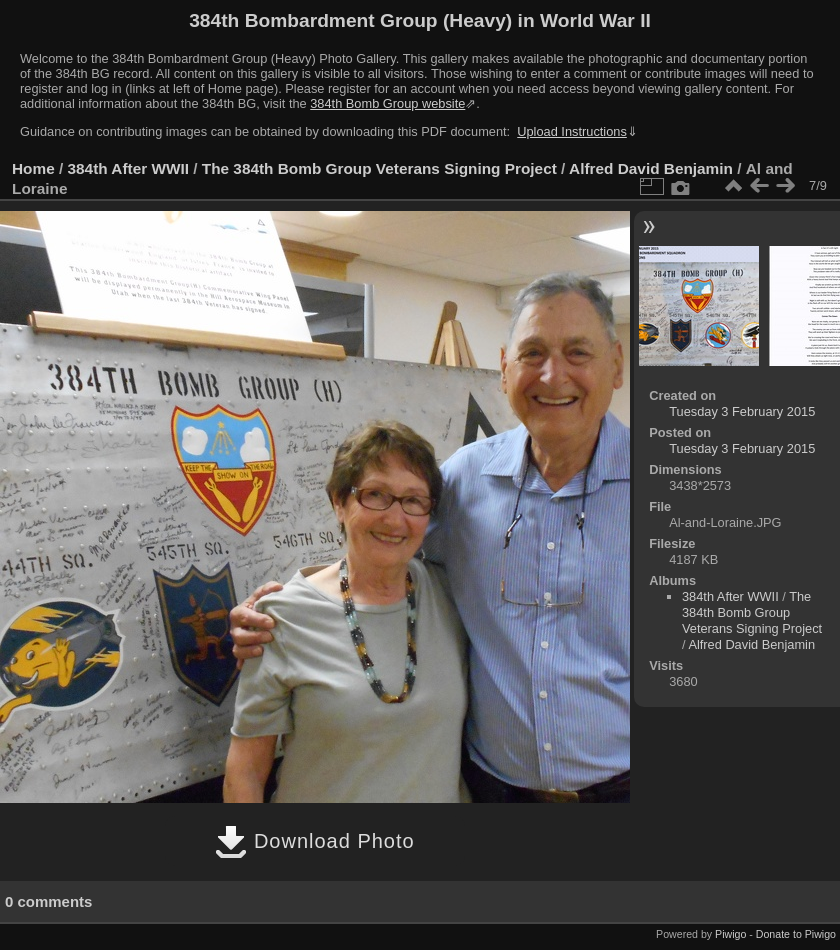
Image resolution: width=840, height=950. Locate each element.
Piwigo (730, 934)
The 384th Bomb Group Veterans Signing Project (379, 168)
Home (33, 168)
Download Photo (314, 841)
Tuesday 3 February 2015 (742, 411)
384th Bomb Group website (387, 103)
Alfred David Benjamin (651, 168)
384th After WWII (128, 168)
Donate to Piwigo (796, 934)
